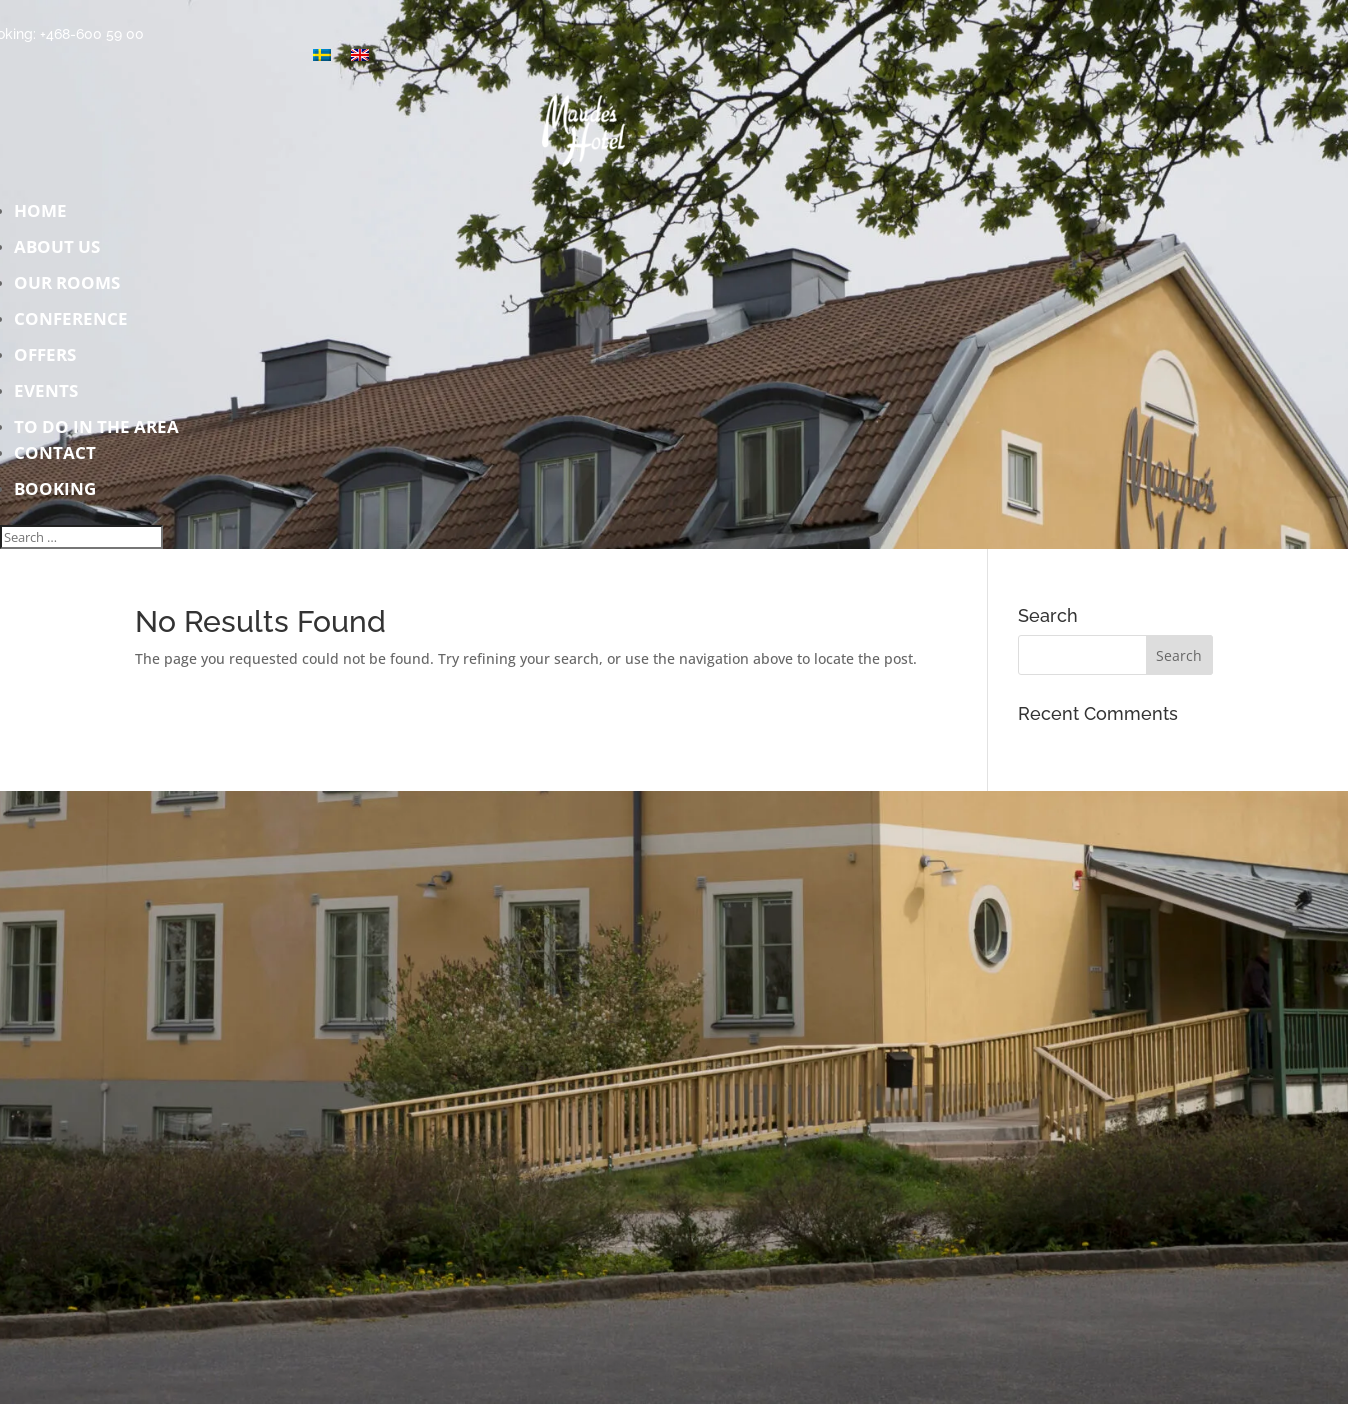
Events (308, 396)
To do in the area (96, 426)
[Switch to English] (360, 54)
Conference (308, 324)
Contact (308, 458)
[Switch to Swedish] (322, 54)
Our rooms (308, 288)
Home (308, 216)
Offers (308, 360)
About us (308, 252)
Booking (55, 488)
